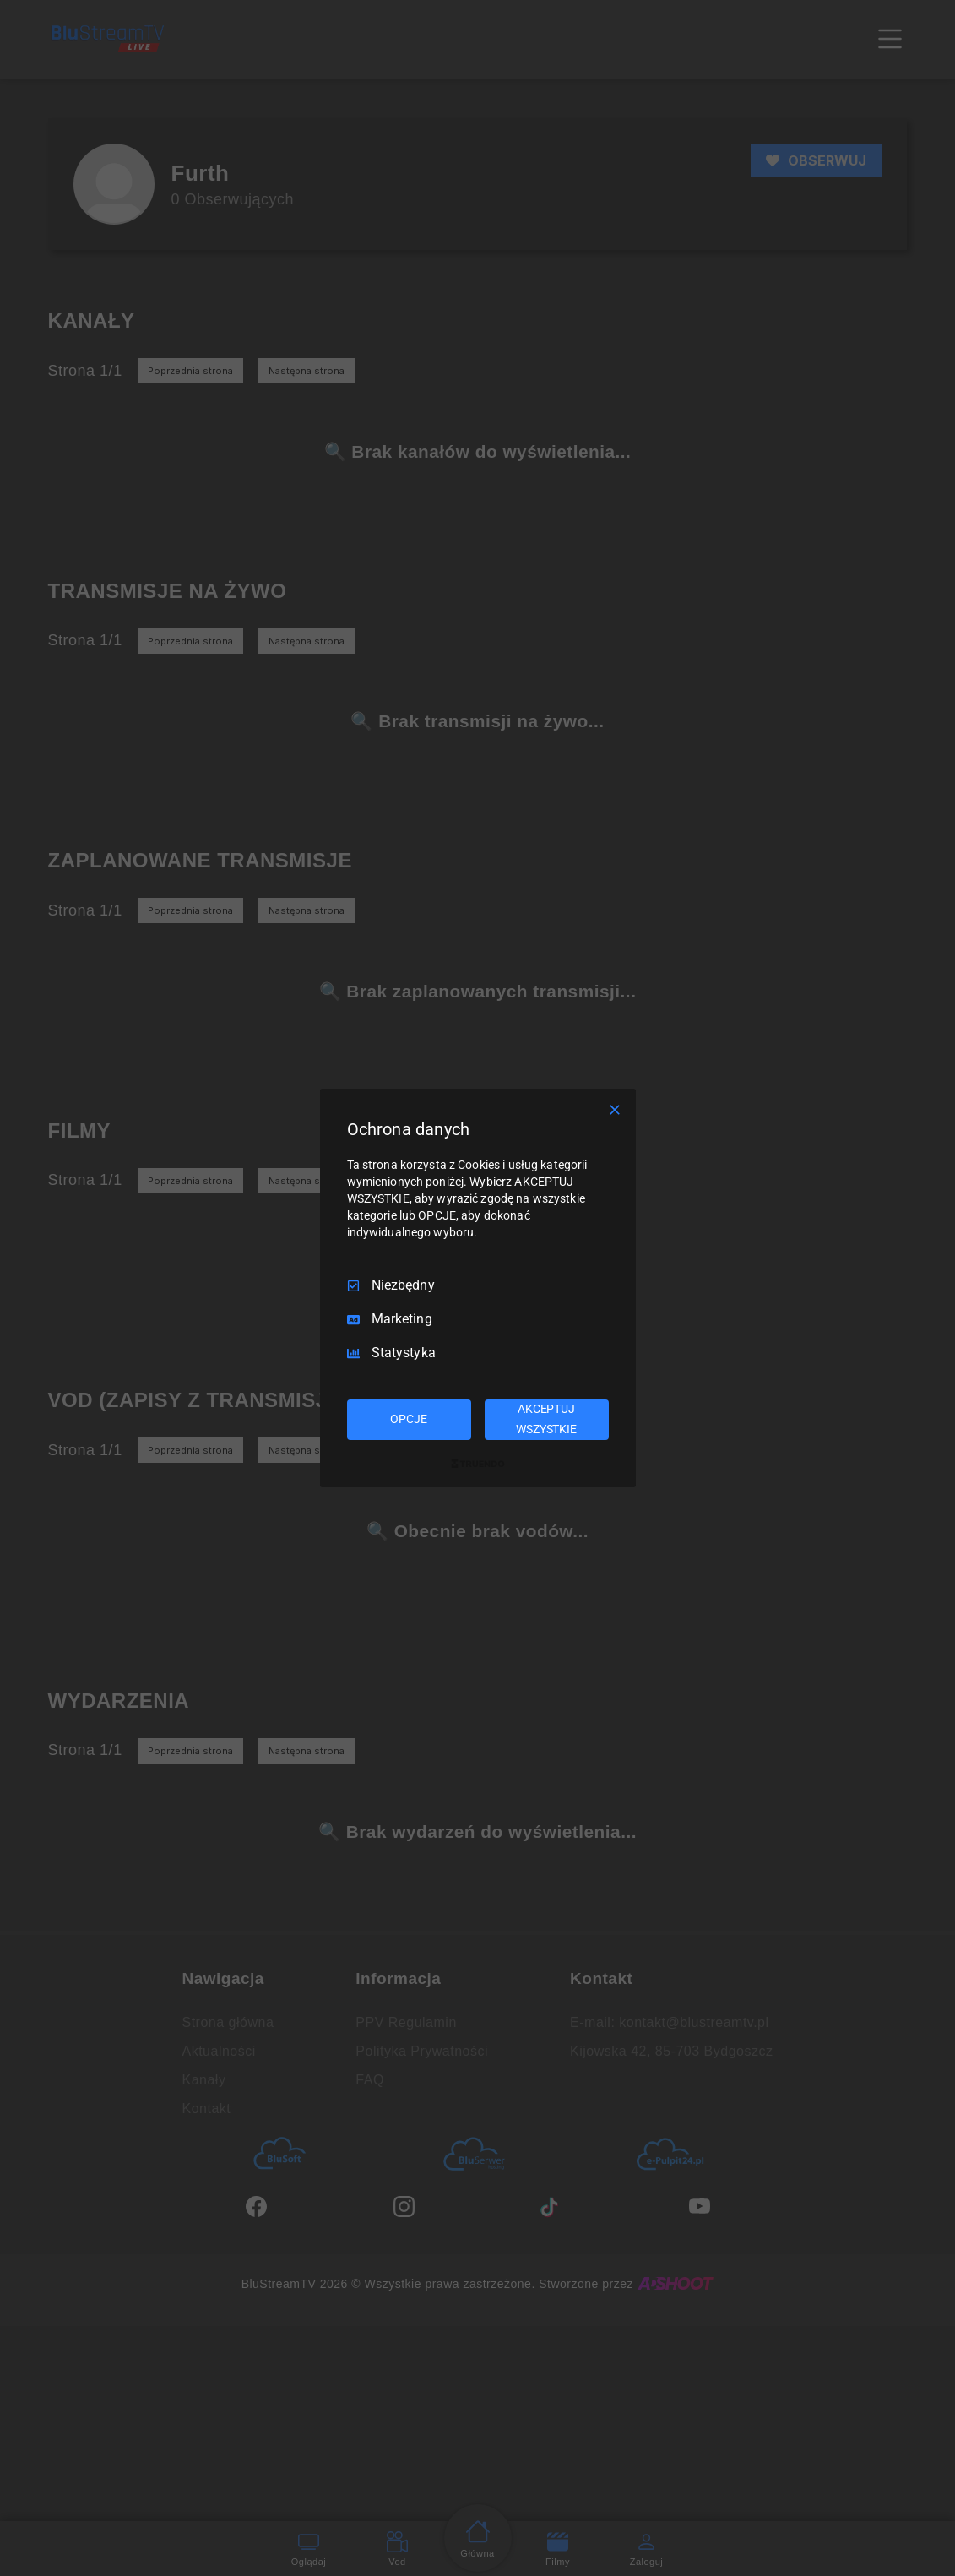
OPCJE (408, 1419)
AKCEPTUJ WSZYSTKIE (546, 1419)
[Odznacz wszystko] (615, 1110)
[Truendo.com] (478, 1463)
